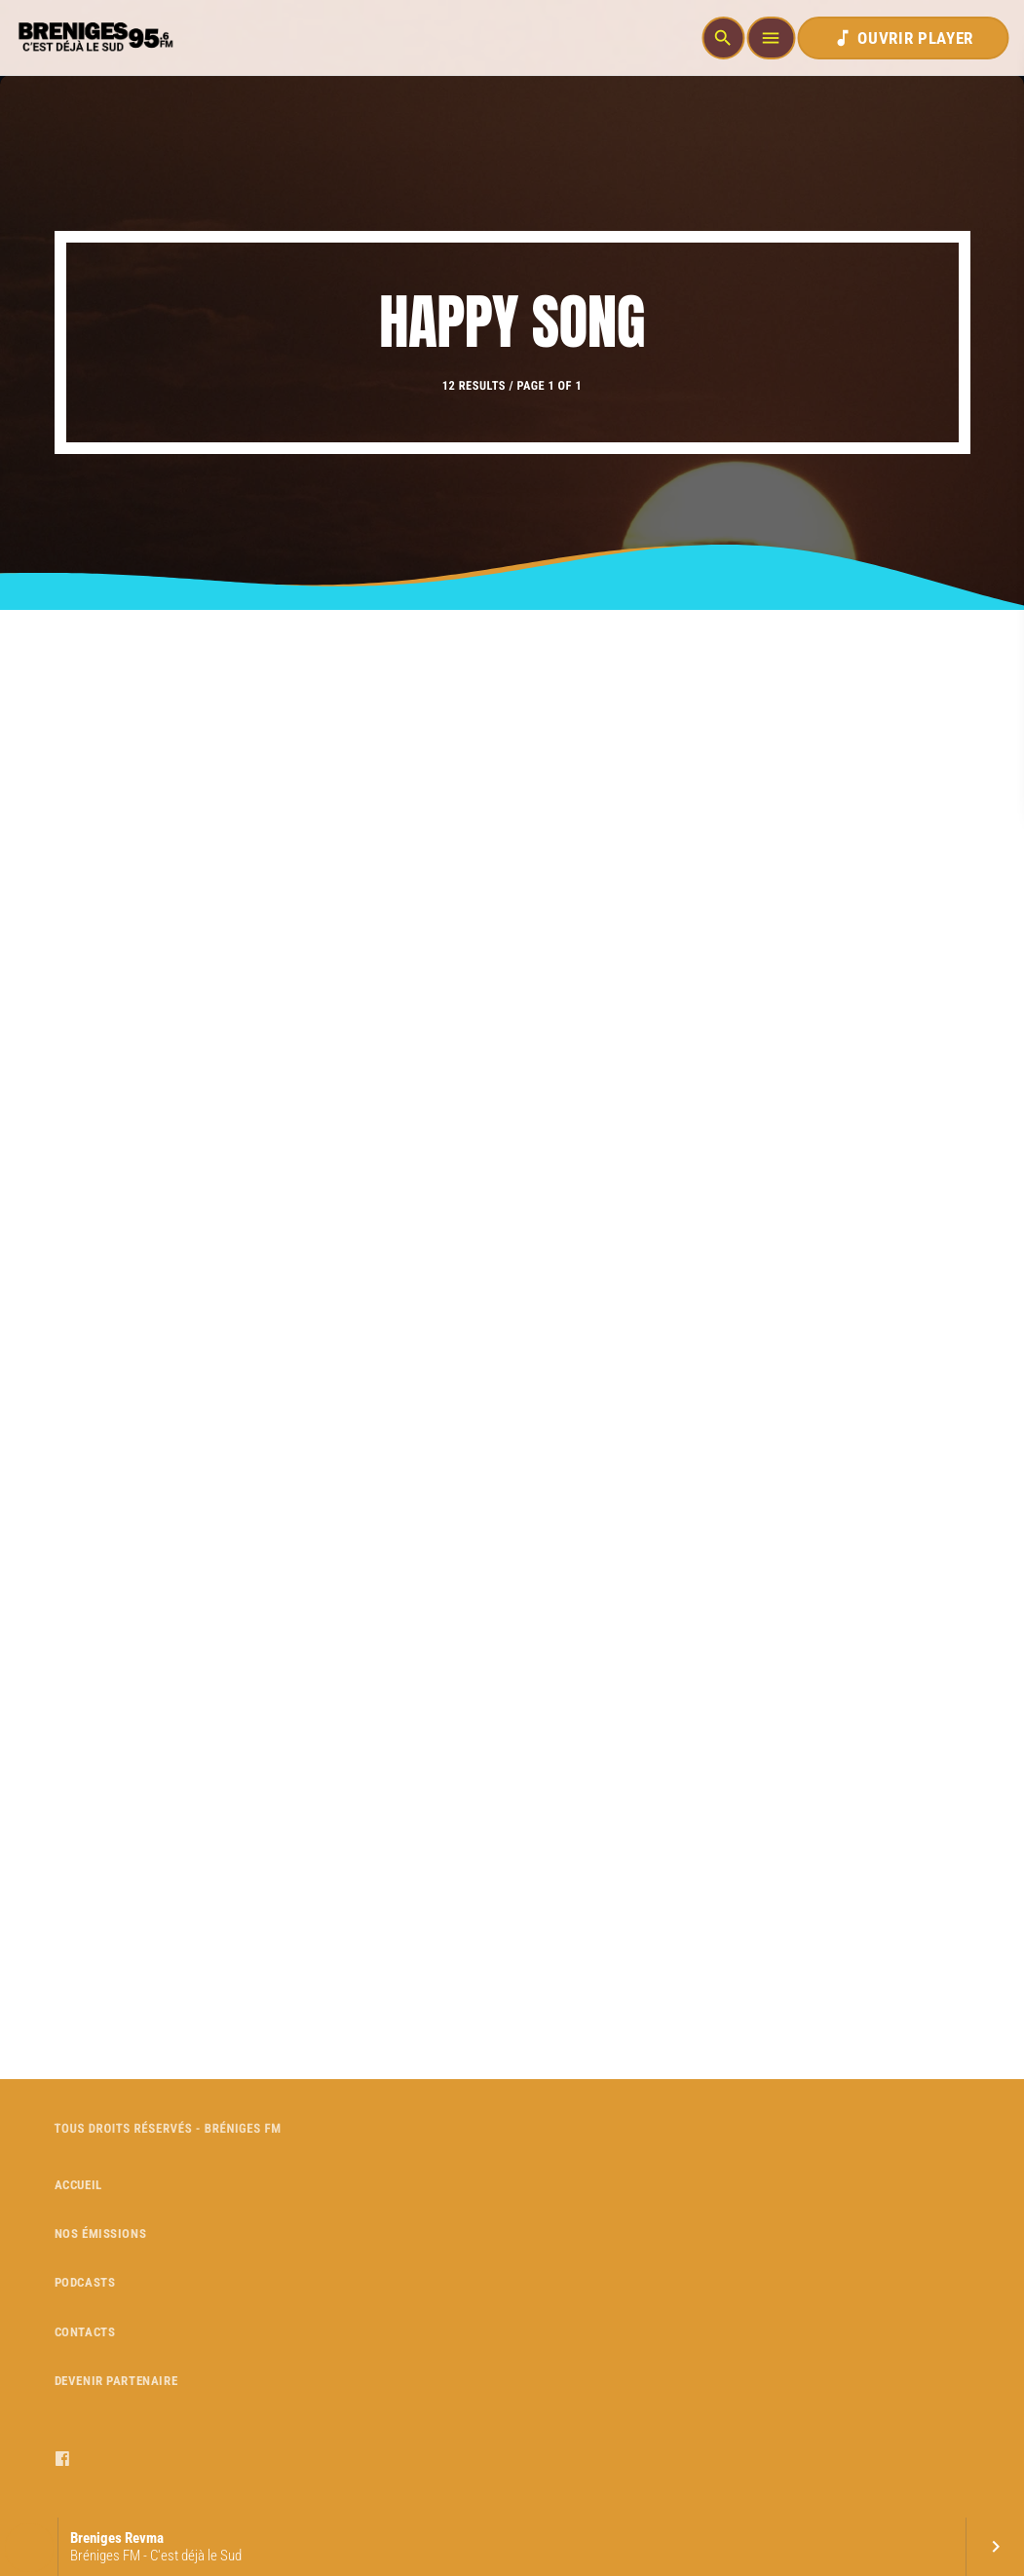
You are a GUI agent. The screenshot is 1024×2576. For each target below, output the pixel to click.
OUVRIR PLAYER (902, 38)
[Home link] (93, 38)
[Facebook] (63, 2459)
